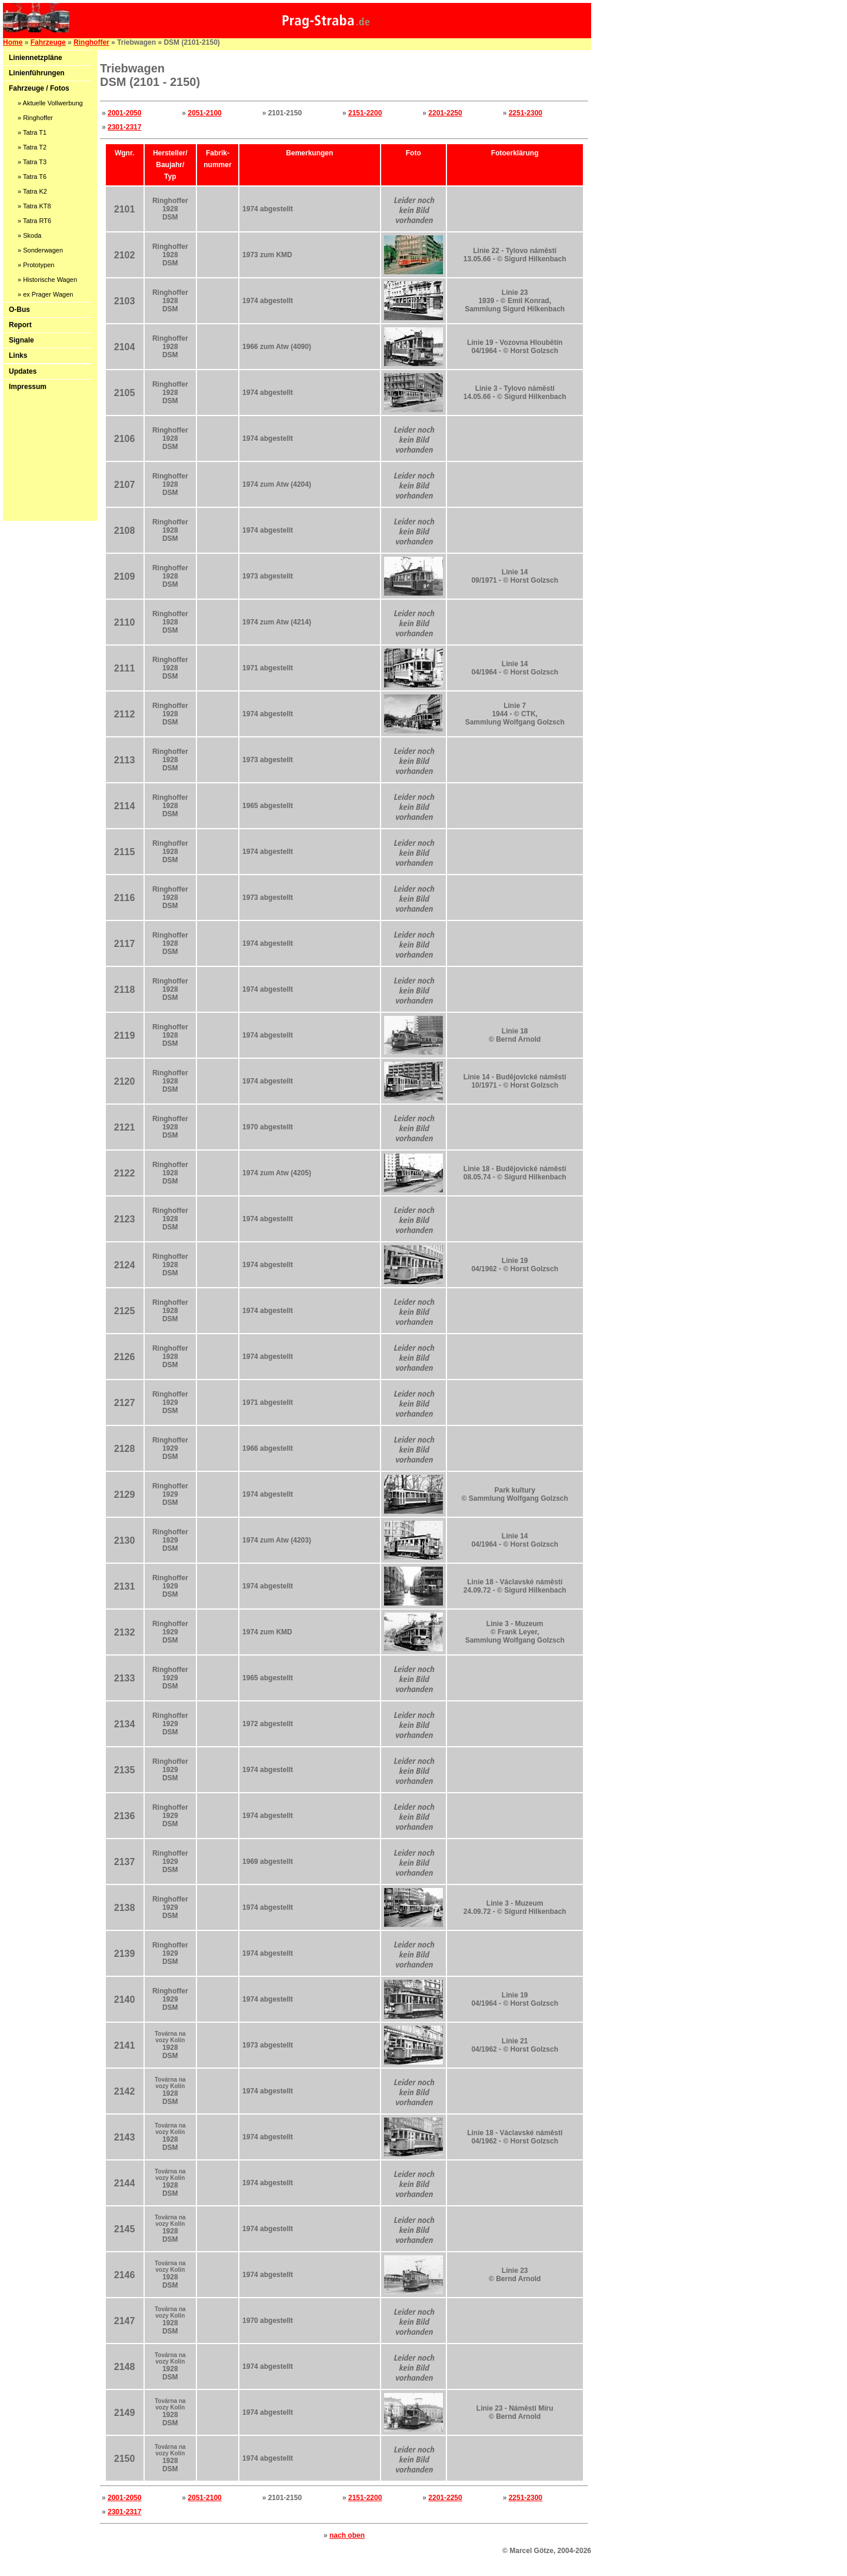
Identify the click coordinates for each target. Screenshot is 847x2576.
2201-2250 (445, 113)
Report (20, 325)
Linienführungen (37, 73)
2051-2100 (204, 113)
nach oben (347, 2535)
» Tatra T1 (32, 132)
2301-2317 (124, 127)
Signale (21, 340)
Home (12, 42)
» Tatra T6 (32, 176)
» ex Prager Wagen (45, 294)
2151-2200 (365, 113)
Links (18, 355)
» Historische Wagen (47, 279)
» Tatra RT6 (34, 220)
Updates (22, 371)
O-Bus (19, 309)
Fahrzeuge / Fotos (39, 88)
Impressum (27, 387)
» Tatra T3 (32, 161)
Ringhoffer (91, 42)
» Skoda (29, 235)
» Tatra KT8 (34, 206)
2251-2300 (525, 113)
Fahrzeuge (48, 42)
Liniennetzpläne (35, 58)
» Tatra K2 (32, 191)
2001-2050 (124, 113)
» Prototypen (36, 264)
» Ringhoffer (35, 117)
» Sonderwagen (40, 250)
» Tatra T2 (32, 147)
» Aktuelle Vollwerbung (50, 103)
